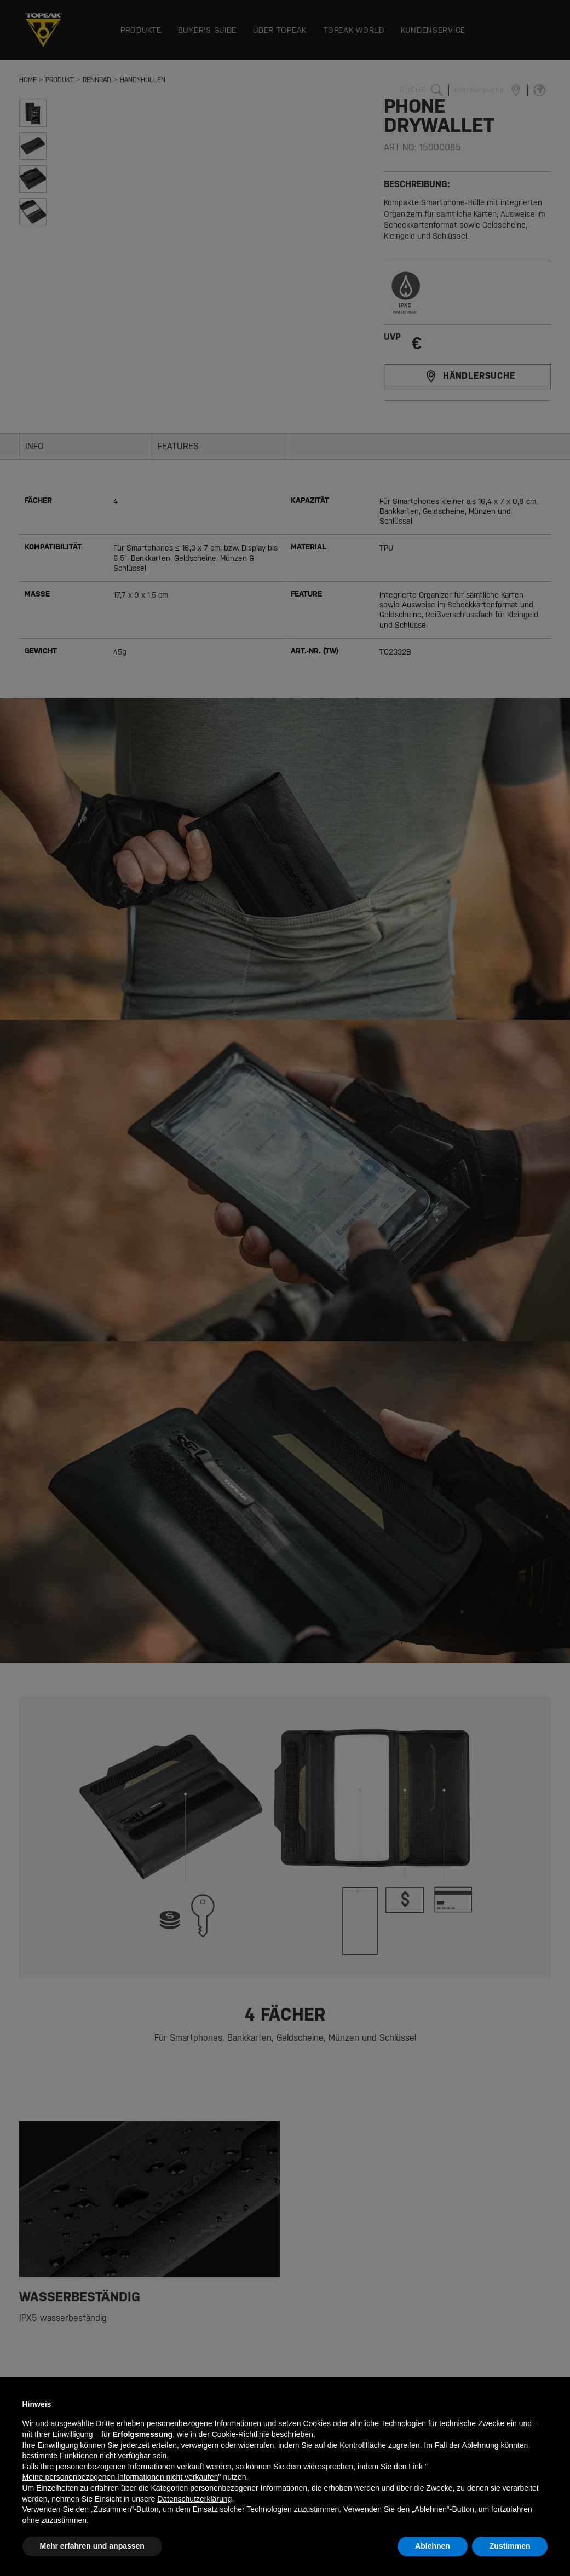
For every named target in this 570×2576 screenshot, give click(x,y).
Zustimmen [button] (510, 2546)
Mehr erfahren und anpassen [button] (92, 2546)
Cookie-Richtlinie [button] (240, 2434)
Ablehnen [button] (432, 2546)
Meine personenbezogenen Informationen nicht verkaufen (120, 2477)
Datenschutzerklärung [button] (194, 2498)
